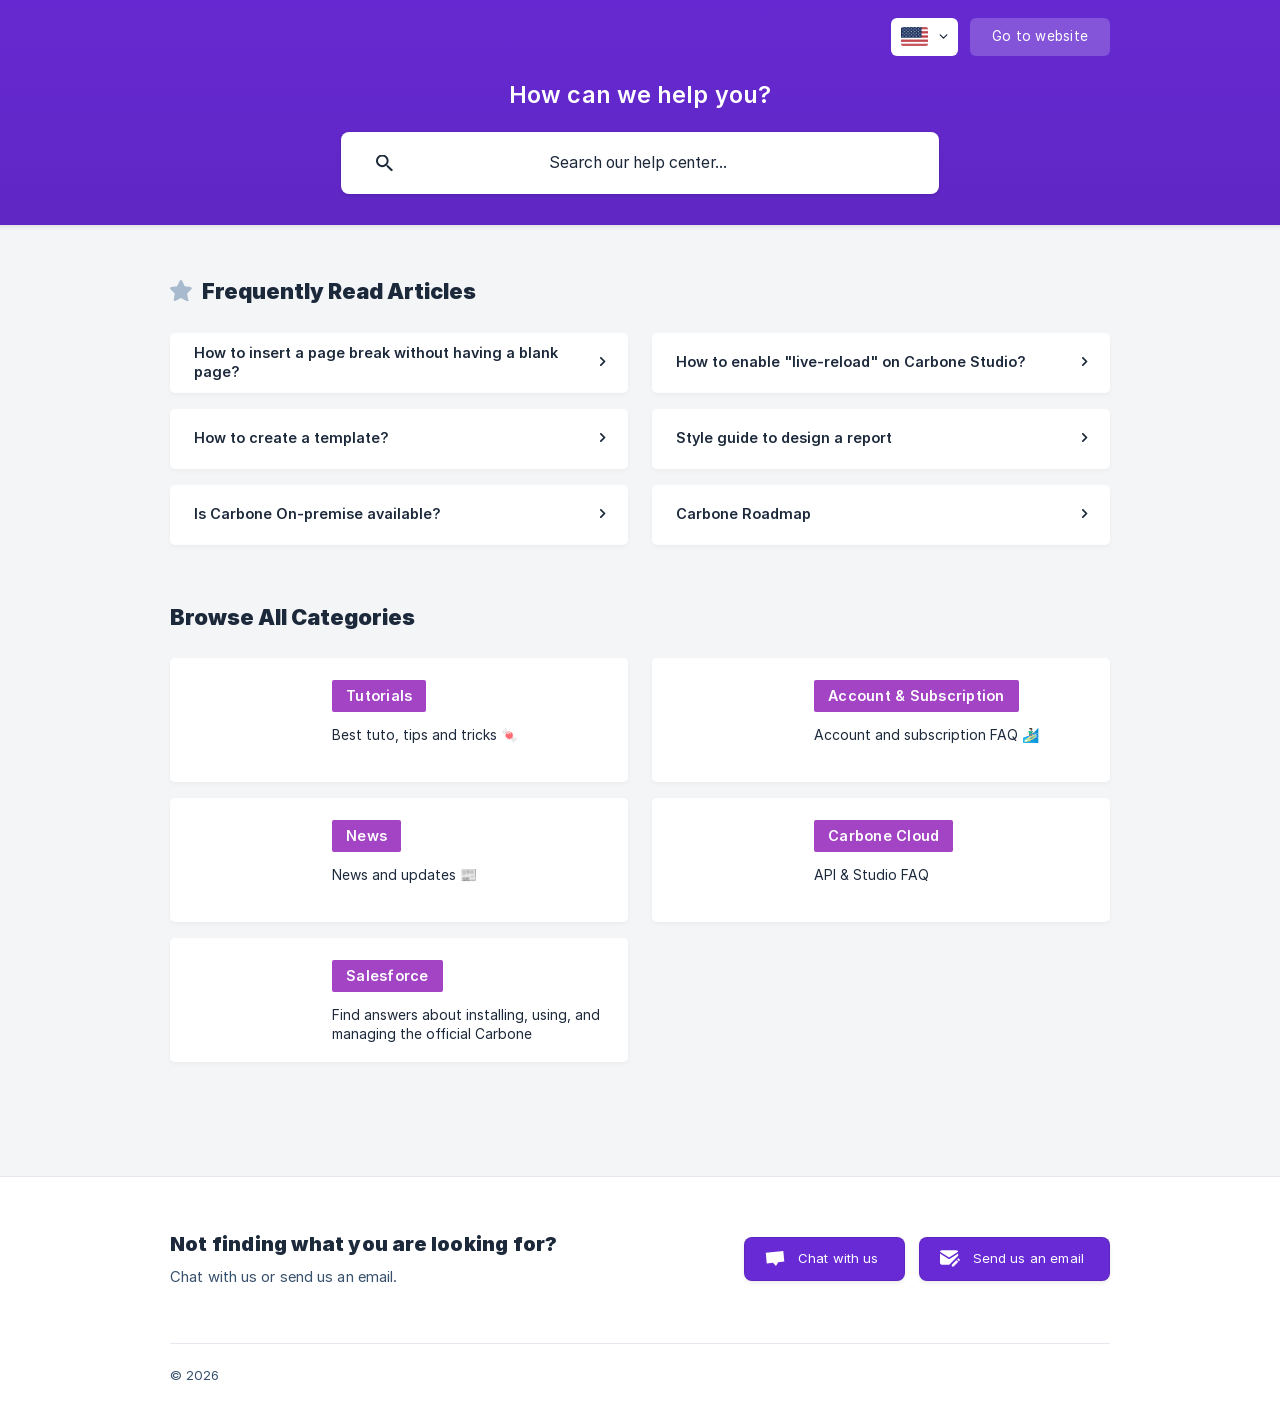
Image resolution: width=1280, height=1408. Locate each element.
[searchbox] (640, 163)
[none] (924, 37)
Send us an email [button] (1028, 1258)
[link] (399, 363)
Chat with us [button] (838, 1258)
